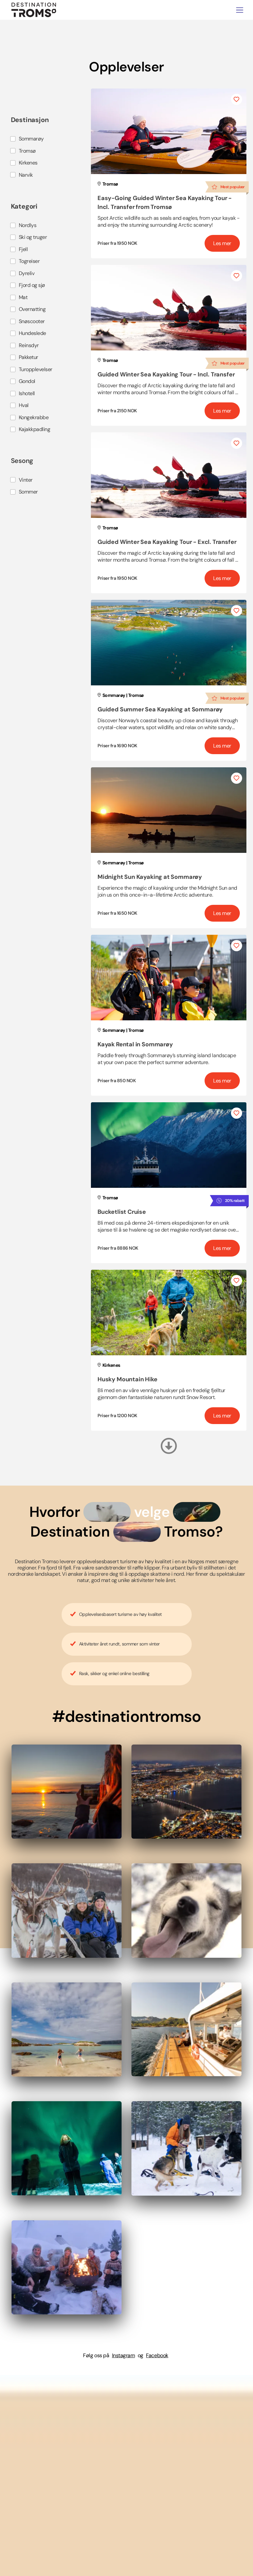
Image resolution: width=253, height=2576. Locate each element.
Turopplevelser (35, 369)
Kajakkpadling (34, 429)
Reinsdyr (29, 345)
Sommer (28, 492)
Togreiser (29, 261)
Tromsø (27, 151)
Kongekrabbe (34, 417)
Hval (24, 405)
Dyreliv (27, 273)
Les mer (222, 243)
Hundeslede (32, 333)
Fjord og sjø (32, 285)
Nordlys (28, 225)
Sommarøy (31, 139)
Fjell (23, 249)
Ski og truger (33, 237)
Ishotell (27, 393)
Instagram (123, 2355)
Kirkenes (28, 163)
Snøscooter (32, 321)
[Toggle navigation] (239, 10)
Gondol (27, 381)
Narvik (26, 175)
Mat (23, 297)
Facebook (157, 2355)
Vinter (26, 480)
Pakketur (28, 357)
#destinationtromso (126, 1716)
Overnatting (32, 309)
